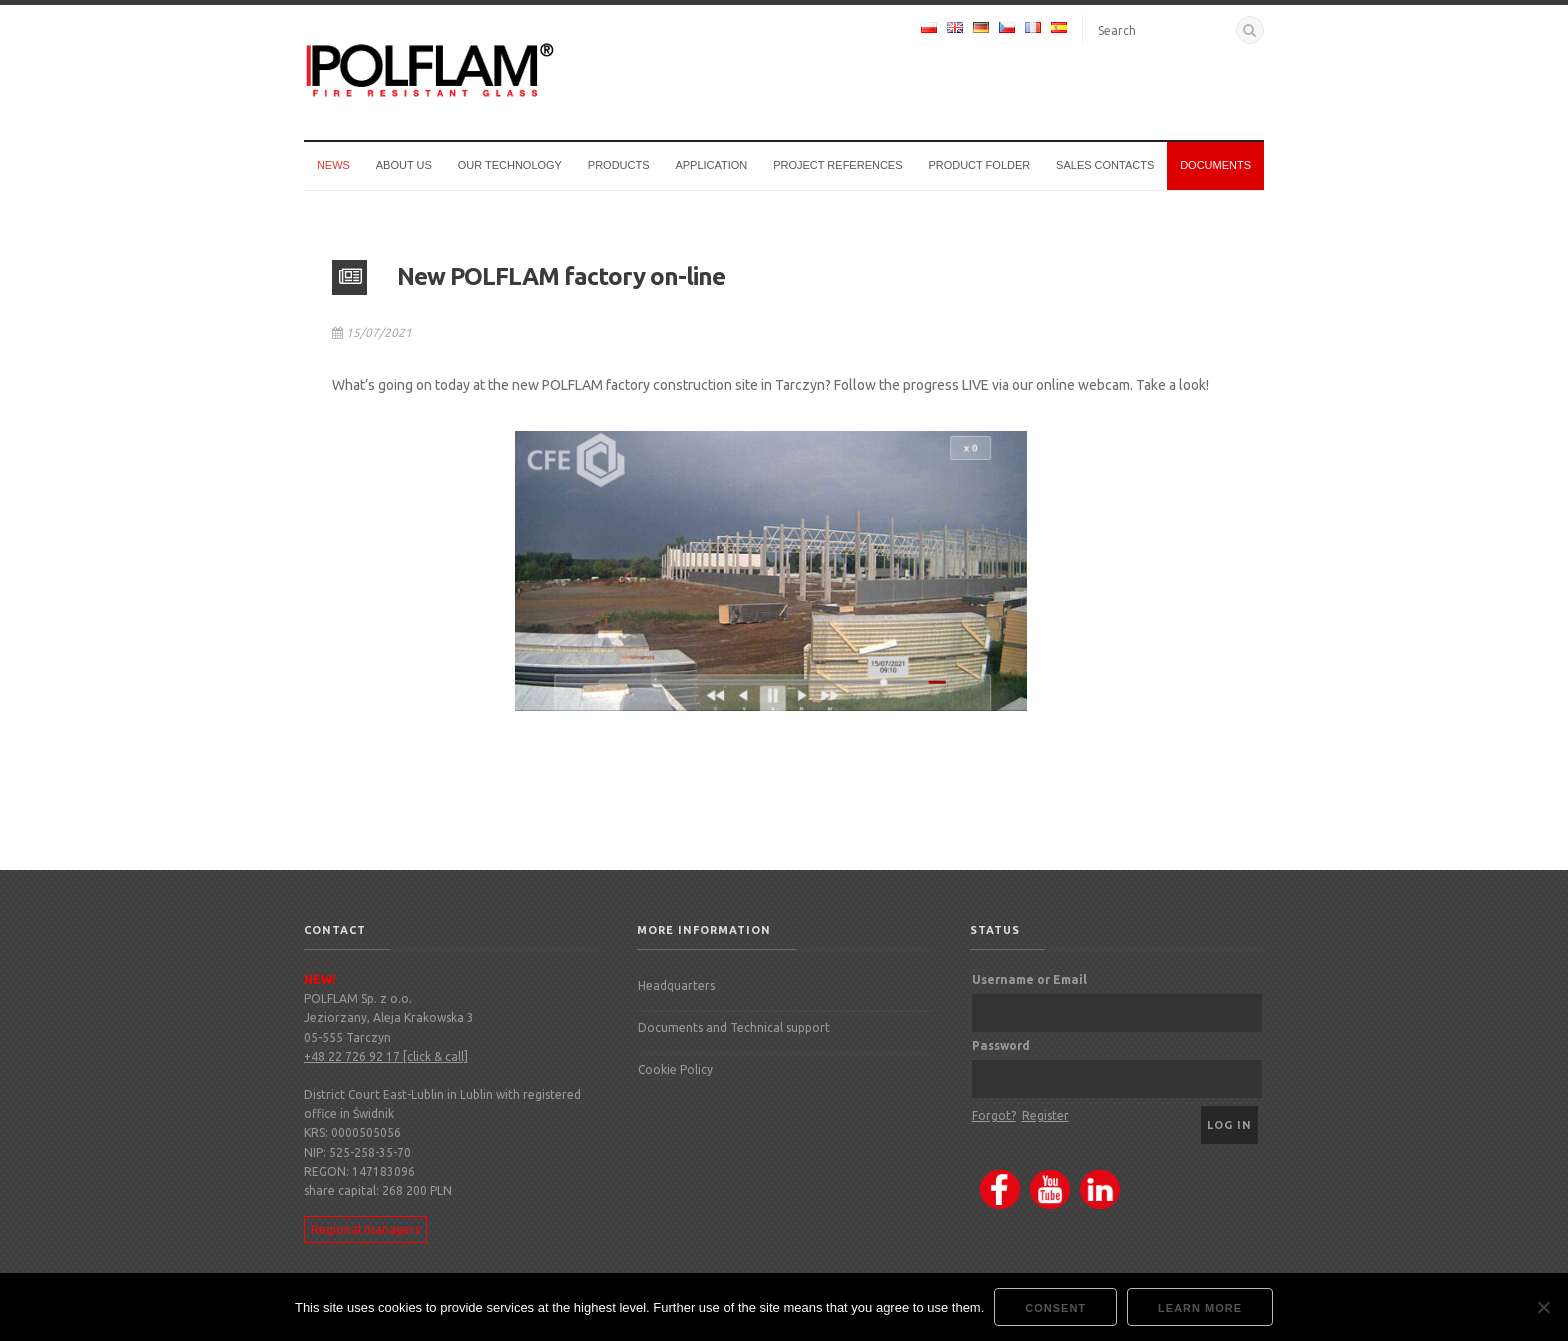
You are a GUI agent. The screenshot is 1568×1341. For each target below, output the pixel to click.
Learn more (1200, 1308)
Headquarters (676, 985)
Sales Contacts (1105, 165)
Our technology (510, 165)
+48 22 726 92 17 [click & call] (386, 1056)
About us (404, 165)
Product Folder (979, 165)
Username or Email (1029, 979)
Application (711, 165)
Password (1001, 1045)
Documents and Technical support (734, 1027)
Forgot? (994, 1115)
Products (619, 165)
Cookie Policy (675, 1069)
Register (1045, 1115)
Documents (1215, 165)
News (333, 165)
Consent (1055, 1308)
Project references (837, 165)
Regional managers (365, 1229)
